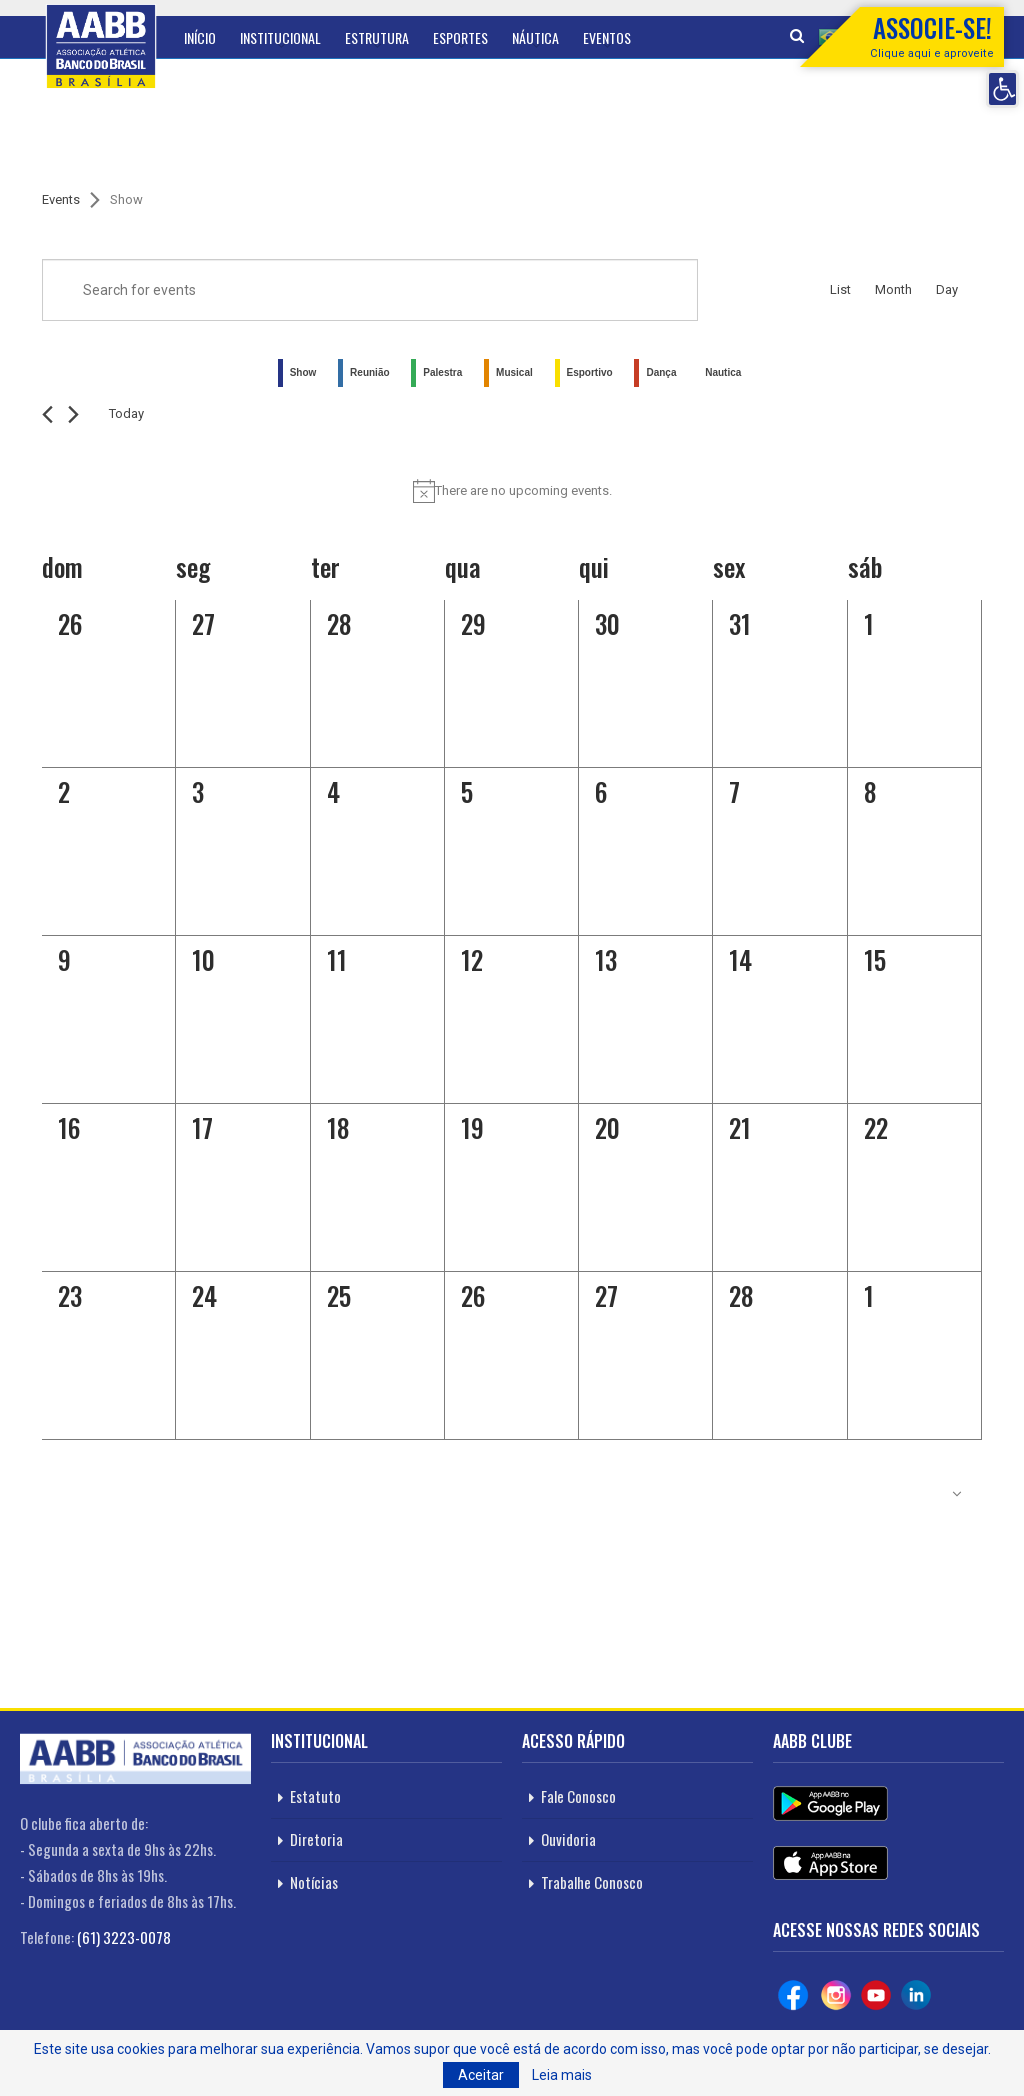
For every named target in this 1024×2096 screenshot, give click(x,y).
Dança (661, 372)
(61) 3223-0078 (124, 1937)
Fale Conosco (578, 1796)
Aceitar (481, 2075)
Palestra (442, 372)
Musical (514, 372)
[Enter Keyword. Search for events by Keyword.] (370, 290)
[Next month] (73, 414)
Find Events (752, 290)
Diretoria (316, 1839)
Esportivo (590, 372)
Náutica (535, 37)
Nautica (723, 372)
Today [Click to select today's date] (126, 413)
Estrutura (377, 37)
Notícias (314, 1882)
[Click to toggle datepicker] (217, 414)
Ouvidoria (568, 1839)
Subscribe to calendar (873, 1494)
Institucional (280, 37)
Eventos (607, 37)
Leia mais (562, 2075)
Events (61, 199)
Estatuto (315, 1796)
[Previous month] (47, 414)
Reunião (369, 372)
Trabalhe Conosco (592, 1882)
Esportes (460, 37)
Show (303, 372)
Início (200, 37)
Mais (668, 37)
